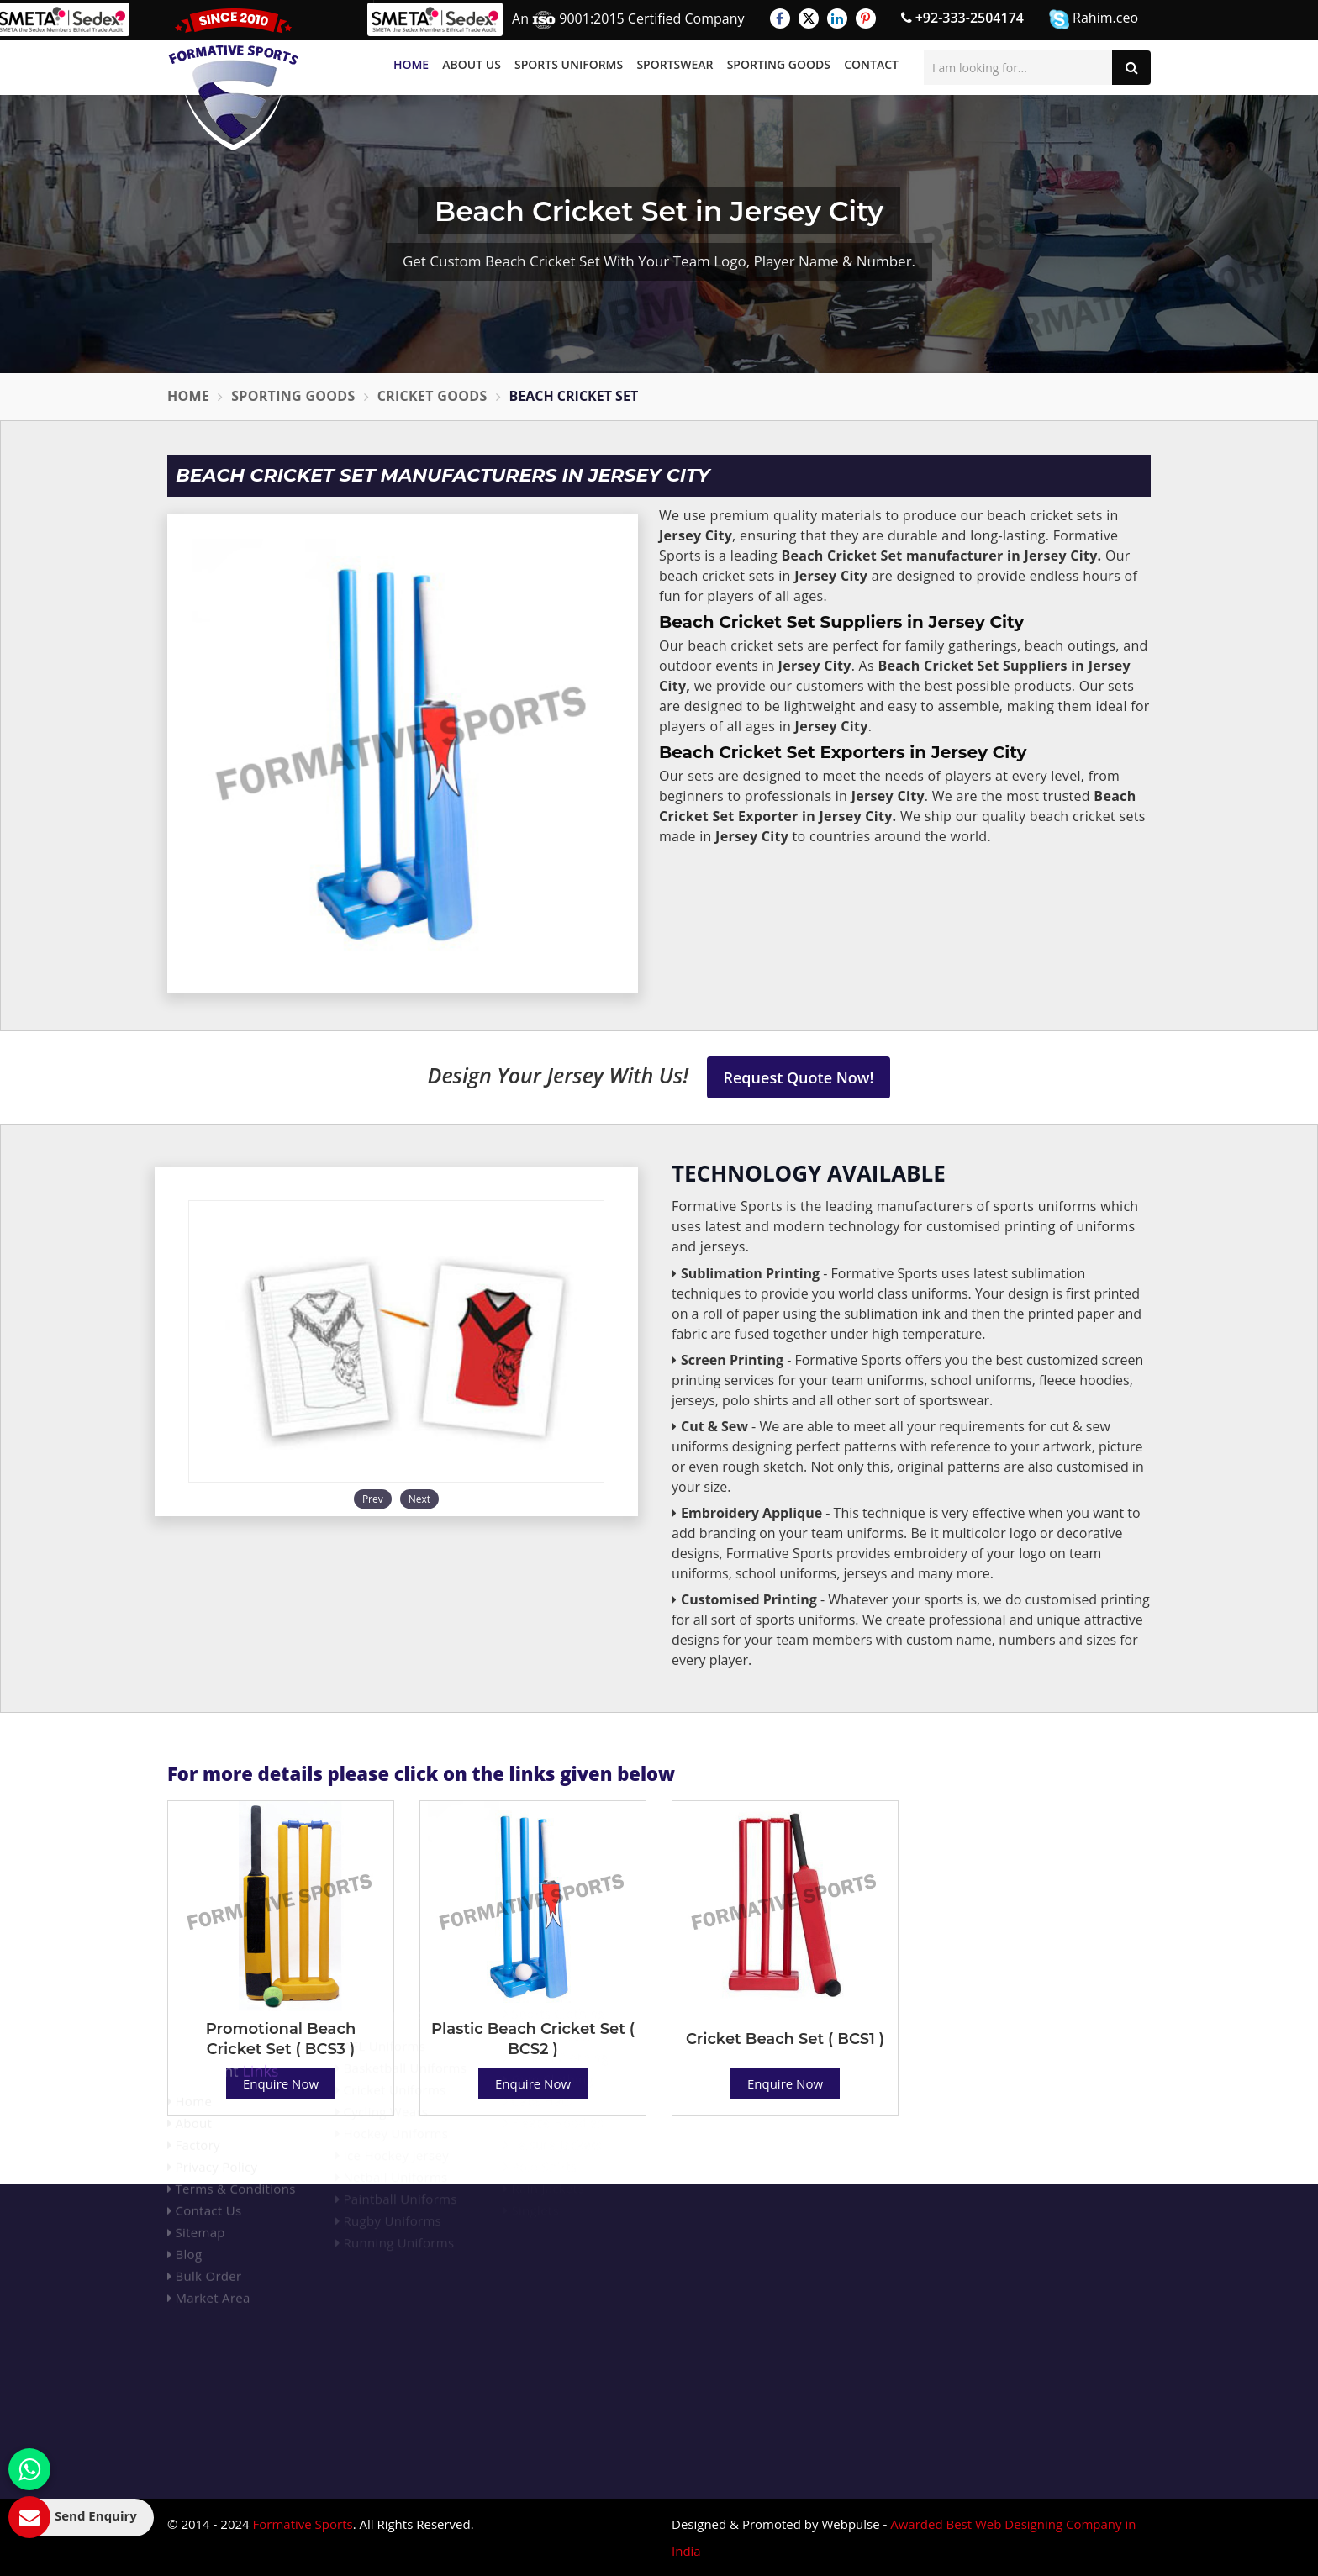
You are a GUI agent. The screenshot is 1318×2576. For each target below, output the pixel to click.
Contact (871, 64)
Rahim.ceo (1093, 18)
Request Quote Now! (799, 1077)
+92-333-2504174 (962, 17)
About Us (471, 64)
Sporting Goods (778, 64)
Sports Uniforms (568, 64)
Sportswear (674, 64)
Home (411, 64)
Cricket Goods (432, 396)
